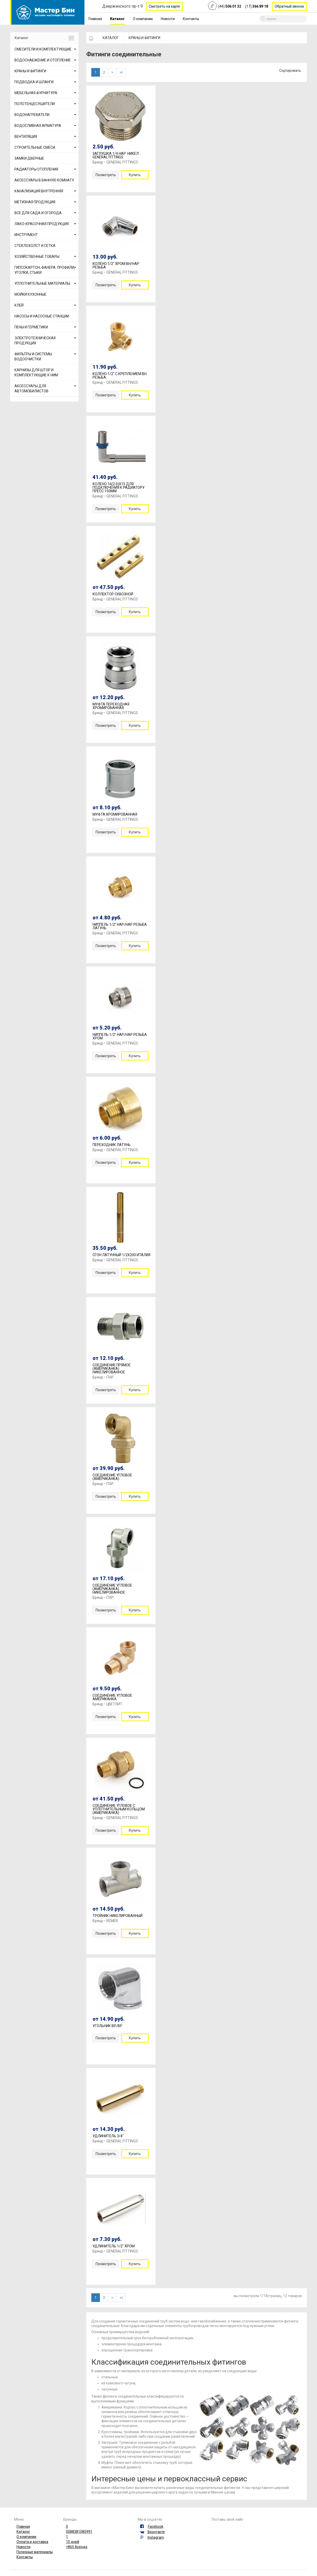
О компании (143, 19)
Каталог (117, 19)
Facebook (155, 2526)
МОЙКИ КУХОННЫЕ (30, 294)
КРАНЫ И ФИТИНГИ (30, 71)
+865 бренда (76, 2547)
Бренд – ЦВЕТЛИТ (107, 1704)
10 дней (72, 2542)
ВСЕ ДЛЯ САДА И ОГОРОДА (38, 213)
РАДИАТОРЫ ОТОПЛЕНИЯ (36, 169)
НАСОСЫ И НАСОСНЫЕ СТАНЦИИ (41, 316)
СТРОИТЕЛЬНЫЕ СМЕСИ (34, 147)
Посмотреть (106, 175)
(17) (256, 6)
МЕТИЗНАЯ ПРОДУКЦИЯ (34, 202)
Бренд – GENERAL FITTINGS (115, 162)
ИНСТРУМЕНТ (26, 235)
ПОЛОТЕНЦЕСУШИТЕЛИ (34, 104)
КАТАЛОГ (111, 38)
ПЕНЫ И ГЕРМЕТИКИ (31, 327)
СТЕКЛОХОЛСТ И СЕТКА (35, 246)
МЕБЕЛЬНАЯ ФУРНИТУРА (35, 93)
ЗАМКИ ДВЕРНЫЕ (29, 158)
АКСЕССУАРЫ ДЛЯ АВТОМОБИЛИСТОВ (31, 388)
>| (121, 72)
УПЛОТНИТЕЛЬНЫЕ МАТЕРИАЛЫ (42, 283)
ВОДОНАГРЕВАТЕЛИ (31, 115)
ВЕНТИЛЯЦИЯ (25, 136)
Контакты (191, 19)
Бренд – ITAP (103, 1377)
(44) (229, 6)
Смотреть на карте (164, 6)
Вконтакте (156, 2532)
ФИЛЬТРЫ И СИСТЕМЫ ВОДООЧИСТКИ (33, 356)
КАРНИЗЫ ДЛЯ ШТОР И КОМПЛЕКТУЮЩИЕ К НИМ (36, 372)
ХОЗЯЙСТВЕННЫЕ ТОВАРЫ (36, 257)
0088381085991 (79, 2532)
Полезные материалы (34, 2552)
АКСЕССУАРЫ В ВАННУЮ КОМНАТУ (44, 180)
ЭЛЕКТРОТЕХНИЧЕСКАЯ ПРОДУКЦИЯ (35, 340)
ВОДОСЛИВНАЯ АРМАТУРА (37, 126)
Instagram (156, 2537)
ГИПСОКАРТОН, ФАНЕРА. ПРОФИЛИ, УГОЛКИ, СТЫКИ (44, 270)
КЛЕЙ (19, 305)
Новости (168, 19)
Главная (95, 19)
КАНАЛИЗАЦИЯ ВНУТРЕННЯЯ (38, 191)
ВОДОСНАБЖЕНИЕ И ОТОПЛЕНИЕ (42, 60)
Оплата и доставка (32, 2542)
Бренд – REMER (105, 1921)
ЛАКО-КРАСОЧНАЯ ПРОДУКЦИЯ (41, 224)
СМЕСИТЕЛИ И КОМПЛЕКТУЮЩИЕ (43, 49)
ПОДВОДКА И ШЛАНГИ (34, 82)
